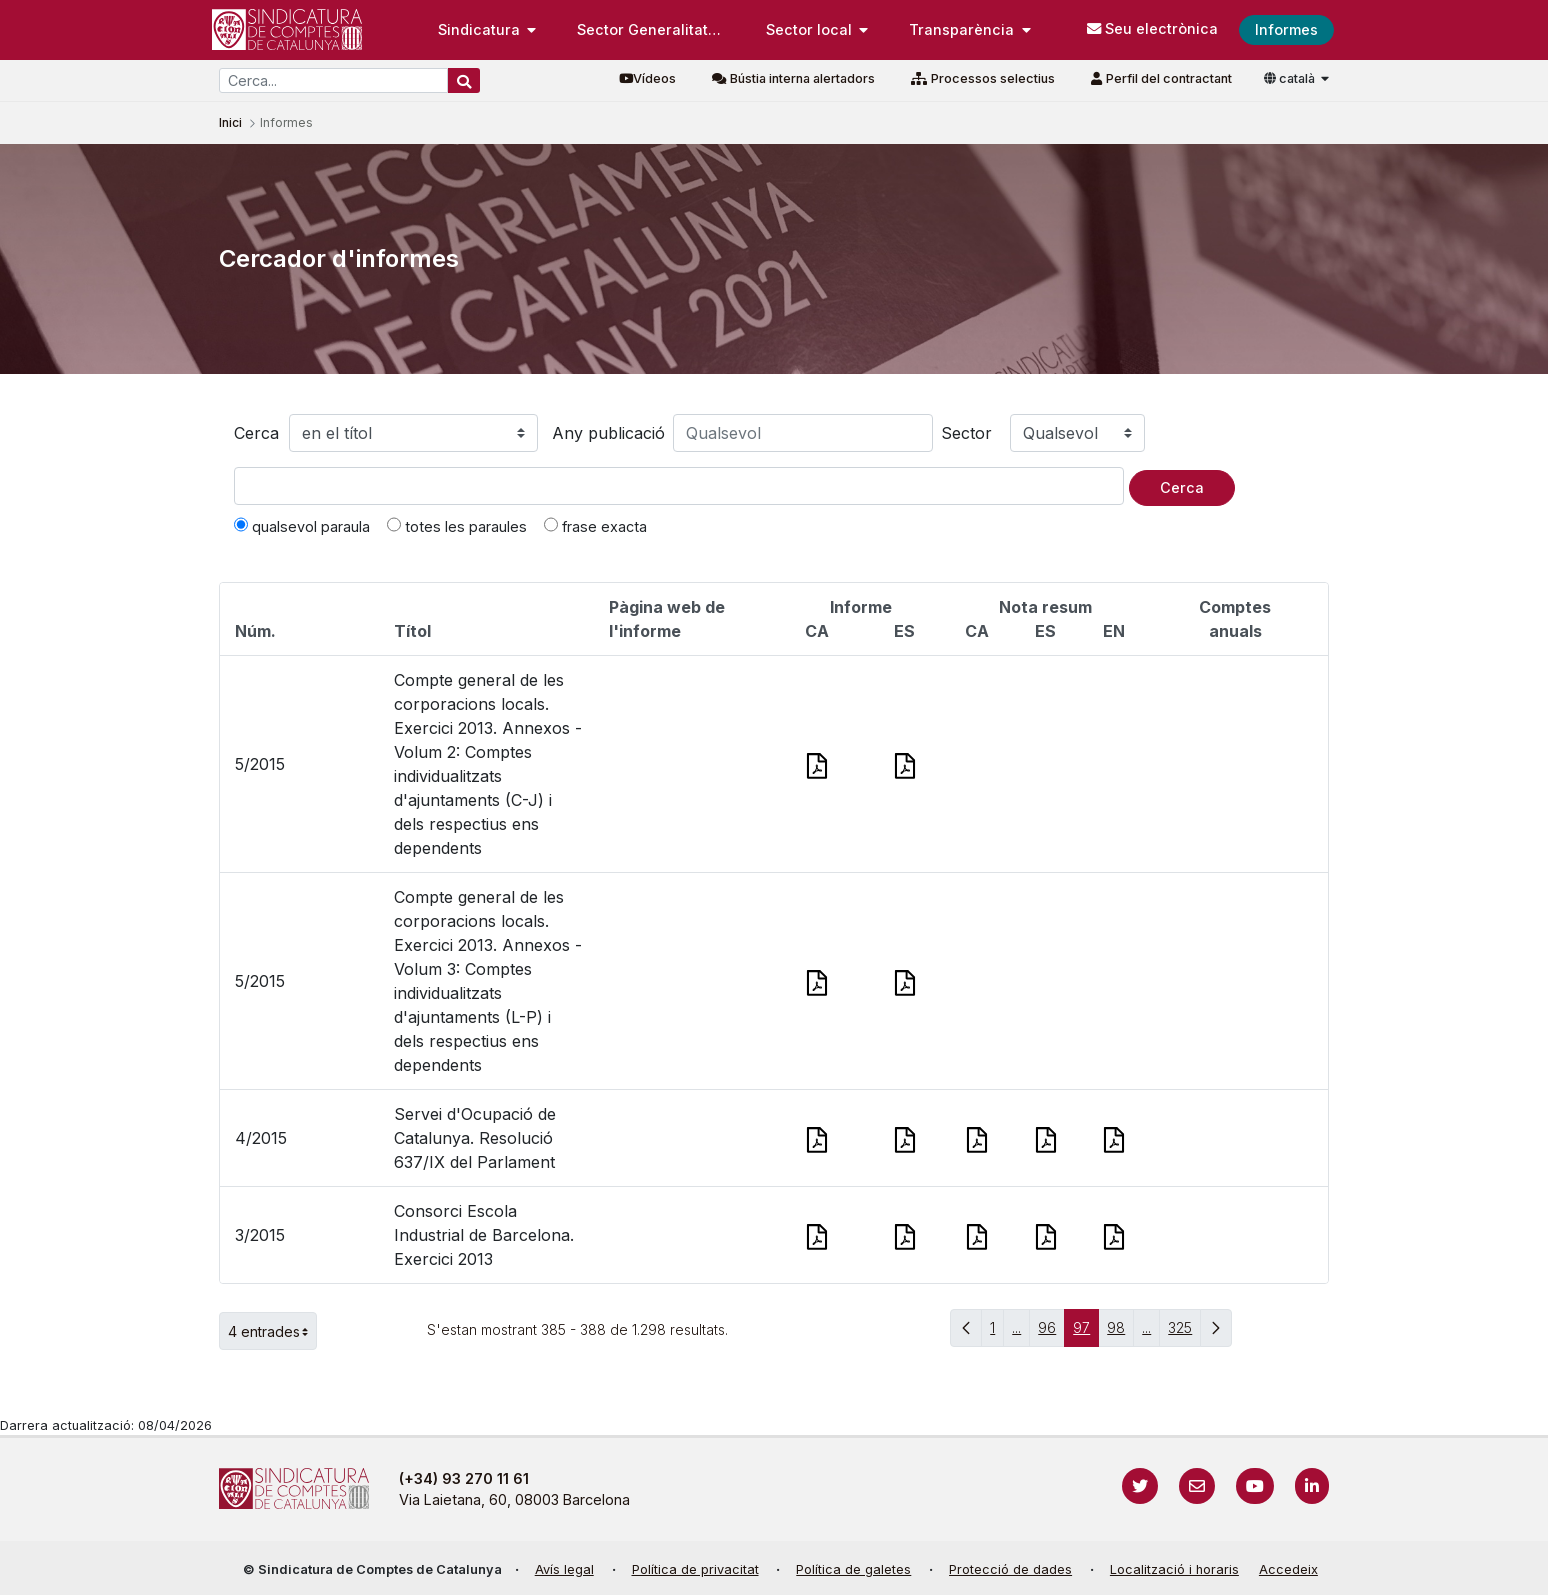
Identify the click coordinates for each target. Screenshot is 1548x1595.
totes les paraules (457, 526)
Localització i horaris (1174, 1569)
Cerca (256, 433)
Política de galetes (853, 1569)
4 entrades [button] (272, 1331)
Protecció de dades (1010, 1569)
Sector (966, 433)
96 (1051, 1332)
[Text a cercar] (679, 486)
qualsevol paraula (302, 526)
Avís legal (564, 1569)
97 (1086, 1332)
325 (1184, 1332)
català (1291, 78)
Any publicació (608, 433)
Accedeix (1288, 1569)
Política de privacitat (695, 1569)
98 (1120, 1332)
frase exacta (595, 526)
